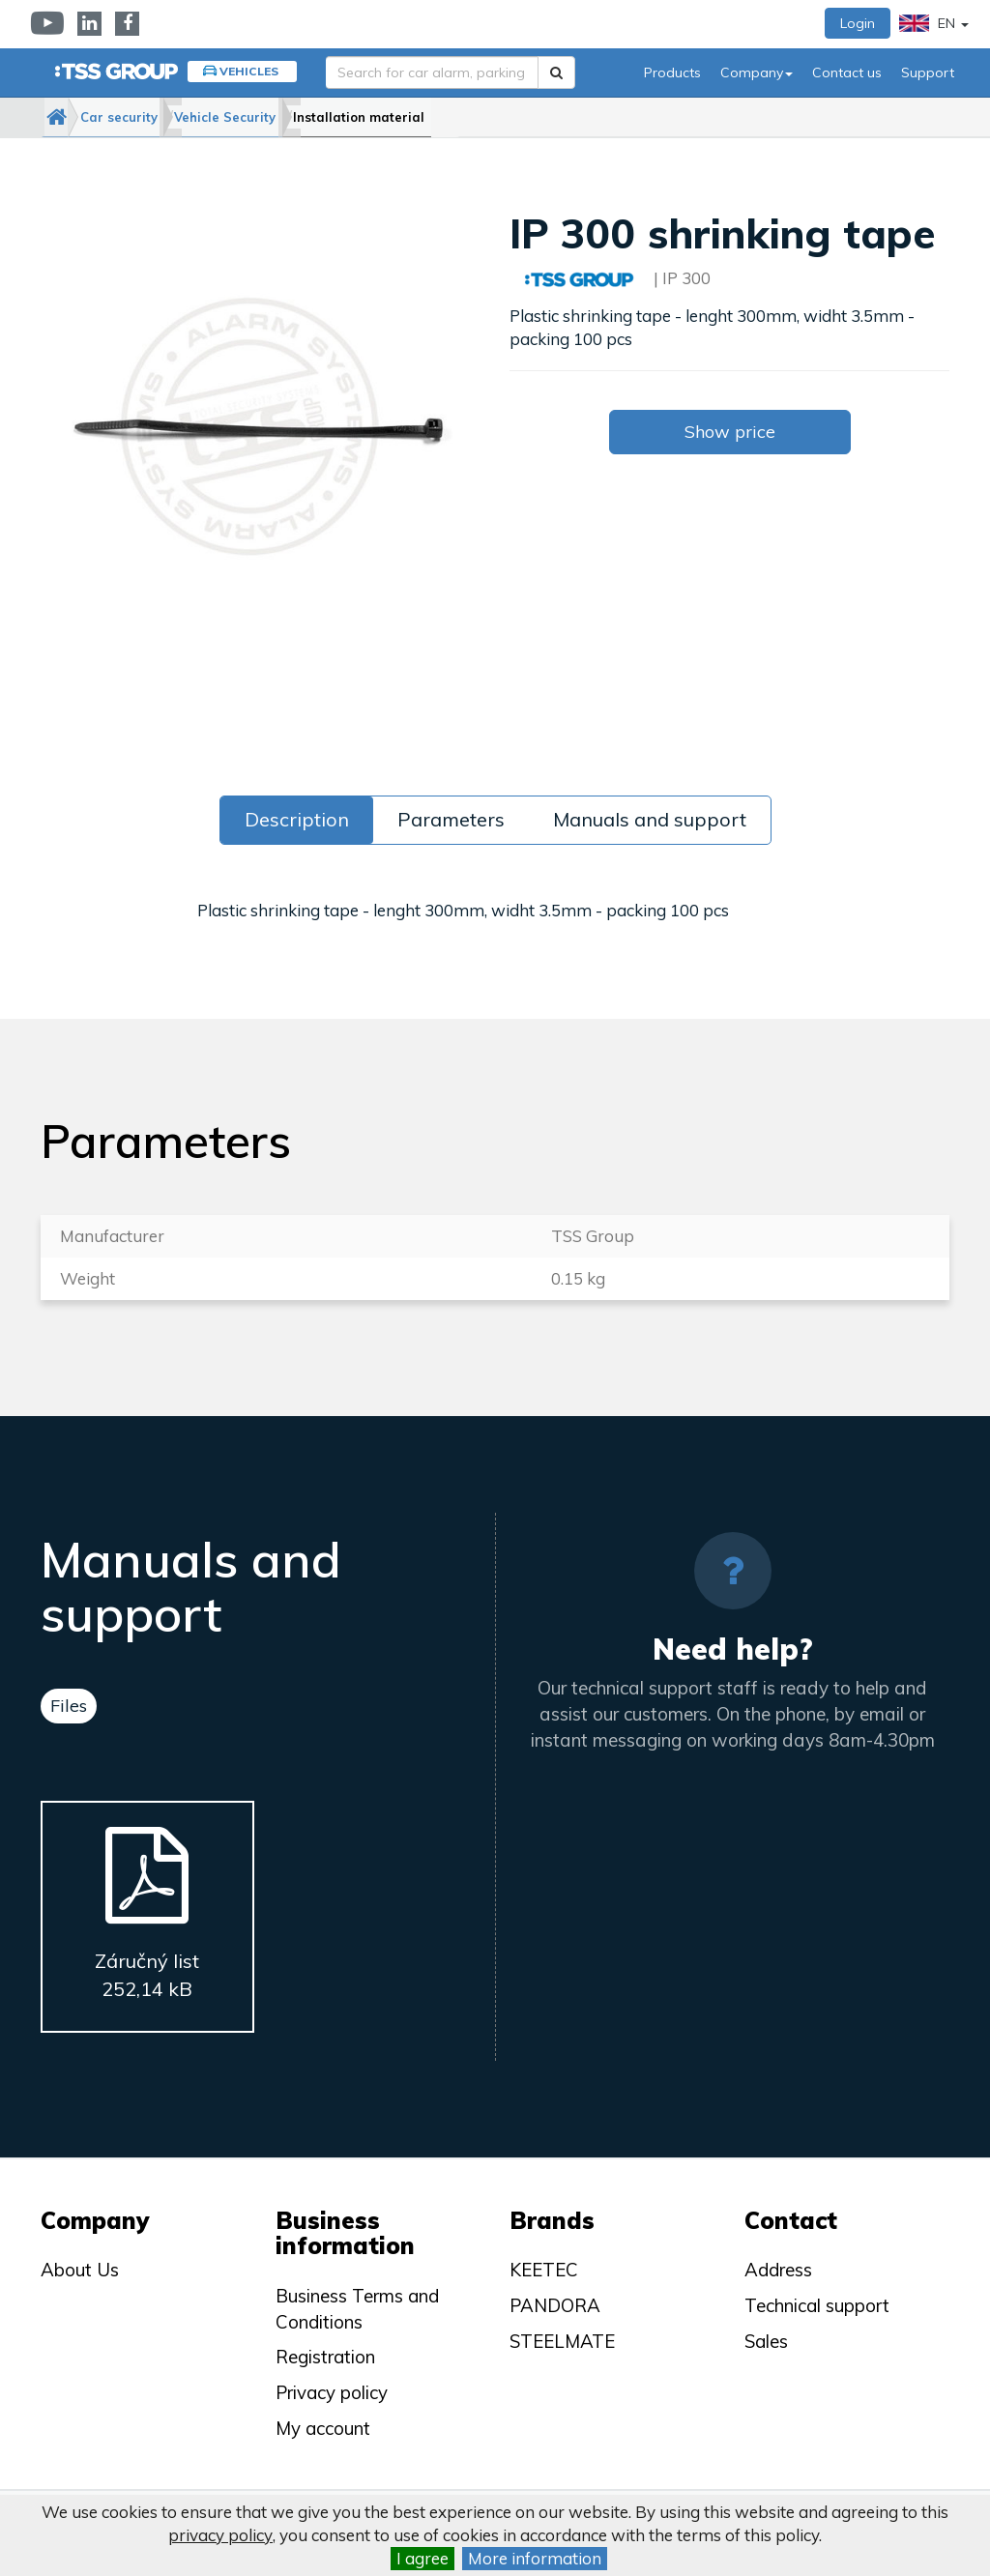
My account (323, 2428)
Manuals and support (649, 819)
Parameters (451, 819)
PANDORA (555, 2305)
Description (297, 819)
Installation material (437, 117)
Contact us (847, 72)
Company (756, 72)
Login (857, 23)
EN (934, 23)
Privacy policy (332, 2392)
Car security (153, 117)
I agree (422, 2558)
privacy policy (220, 2535)
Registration (325, 2356)
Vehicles (248, 71)
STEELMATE (562, 2341)
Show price (729, 431)
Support (927, 72)
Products (672, 72)
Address (778, 2269)
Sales (766, 2341)
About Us (80, 2269)
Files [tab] (68, 1705)
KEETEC (544, 2269)
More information (534, 2558)
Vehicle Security (282, 117)
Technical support (816, 2305)
